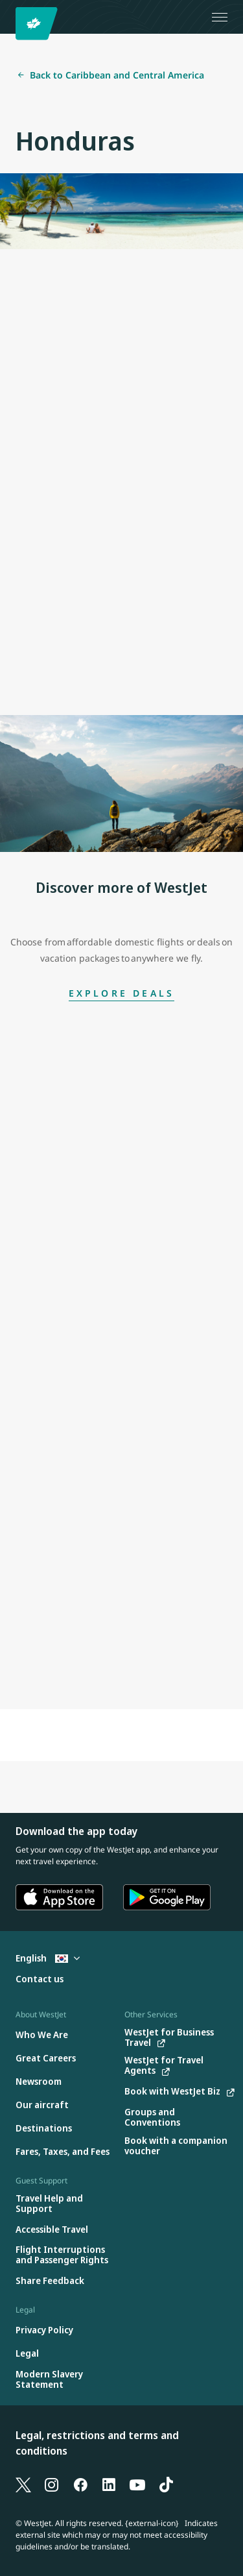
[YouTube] (137, 2484)
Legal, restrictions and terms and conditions (97, 2443)
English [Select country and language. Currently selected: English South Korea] (48, 1958)
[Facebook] (80, 2484)
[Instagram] (52, 2484)
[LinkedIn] (109, 2484)
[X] (23, 2484)
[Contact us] (40, 1979)
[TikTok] (166, 2484)
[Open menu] (219, 17)
